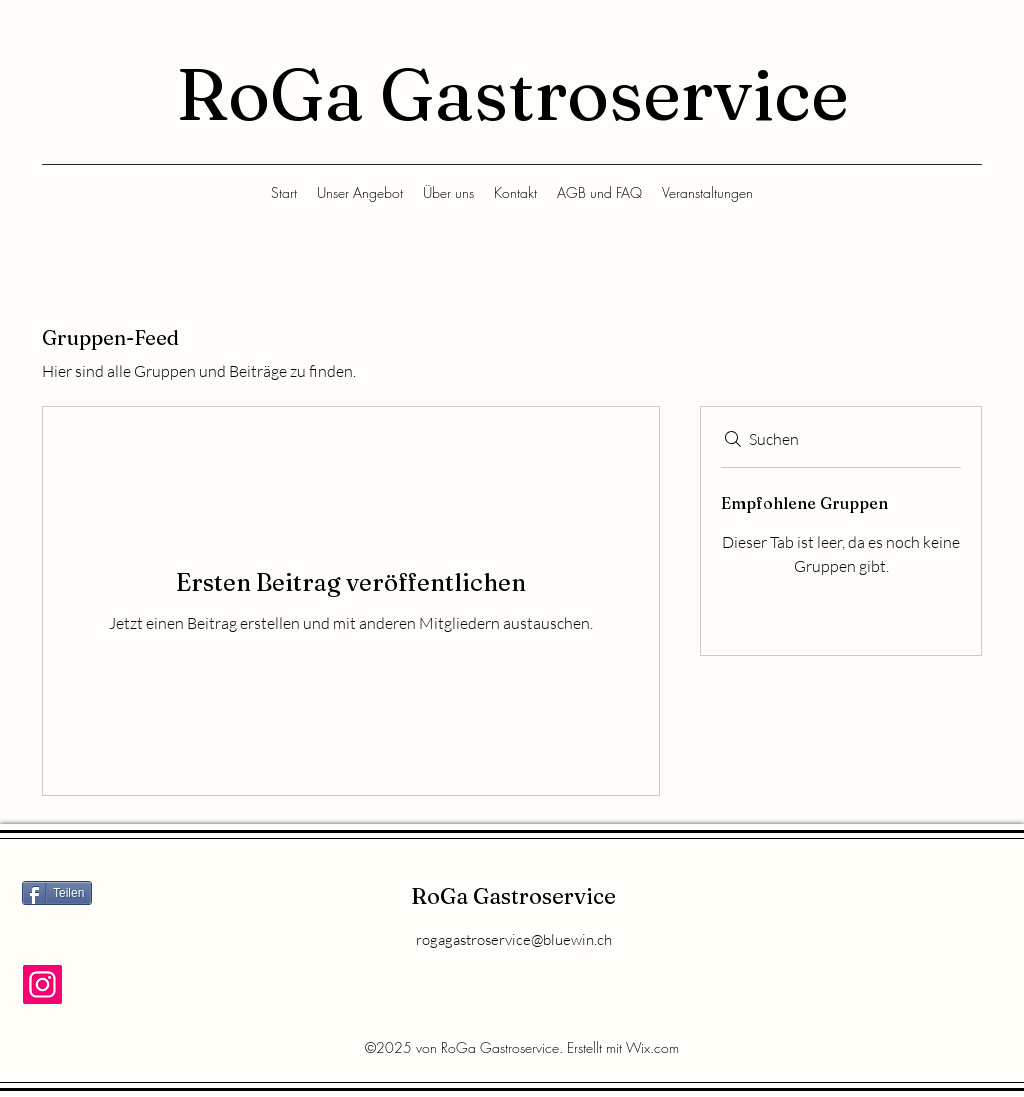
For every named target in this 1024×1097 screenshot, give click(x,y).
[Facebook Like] (79, 936)
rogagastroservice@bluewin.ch (514, 939)
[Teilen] (57, 893)
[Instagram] (42, 984)
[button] (360, 193)
